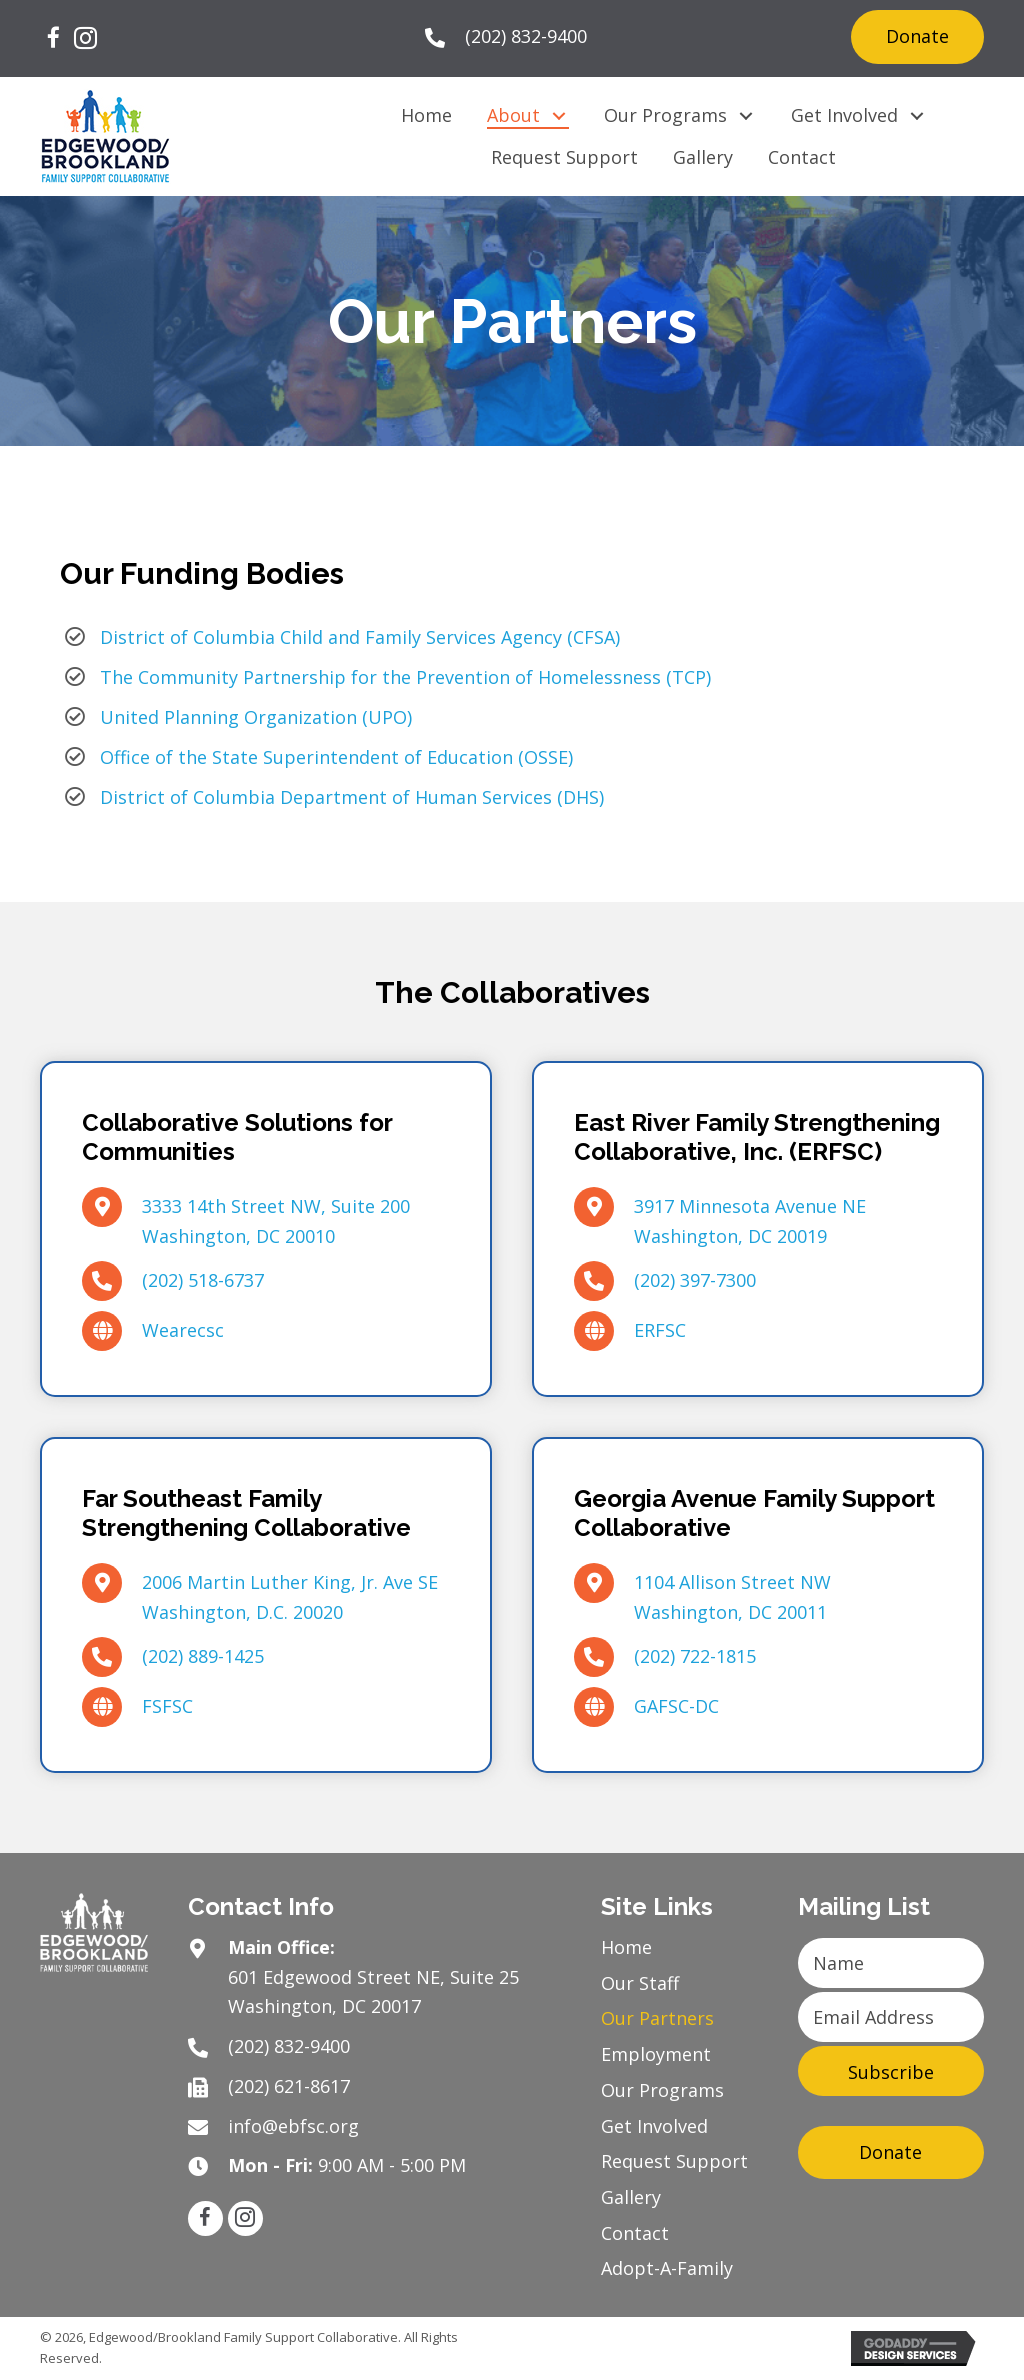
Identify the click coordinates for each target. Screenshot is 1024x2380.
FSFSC (167, 1706)
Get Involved (654, 2126)
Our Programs (662, 2090)
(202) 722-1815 (695, 1656)
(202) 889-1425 (203, 1656)
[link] (426, 116)
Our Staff (640, 1983)
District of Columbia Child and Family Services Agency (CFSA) (360, 637)
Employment (656, 2054)
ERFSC (660, 1330)
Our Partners (657, 2018)
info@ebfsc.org (293, 2126)
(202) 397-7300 (695, 1280)
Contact (635, 2233)
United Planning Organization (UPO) (256, 717)
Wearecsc (183, 1330)
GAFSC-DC (676, 1706)
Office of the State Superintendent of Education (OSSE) (336, 757)
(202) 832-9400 (526, 36)
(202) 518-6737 (203, 1280)
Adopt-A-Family (667, 2268)
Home (626, 1947)
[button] (53, 39)
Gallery (631, 2197)
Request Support (674, 2161)
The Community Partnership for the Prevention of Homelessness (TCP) (405, 677)
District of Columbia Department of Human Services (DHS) (352, 797)
